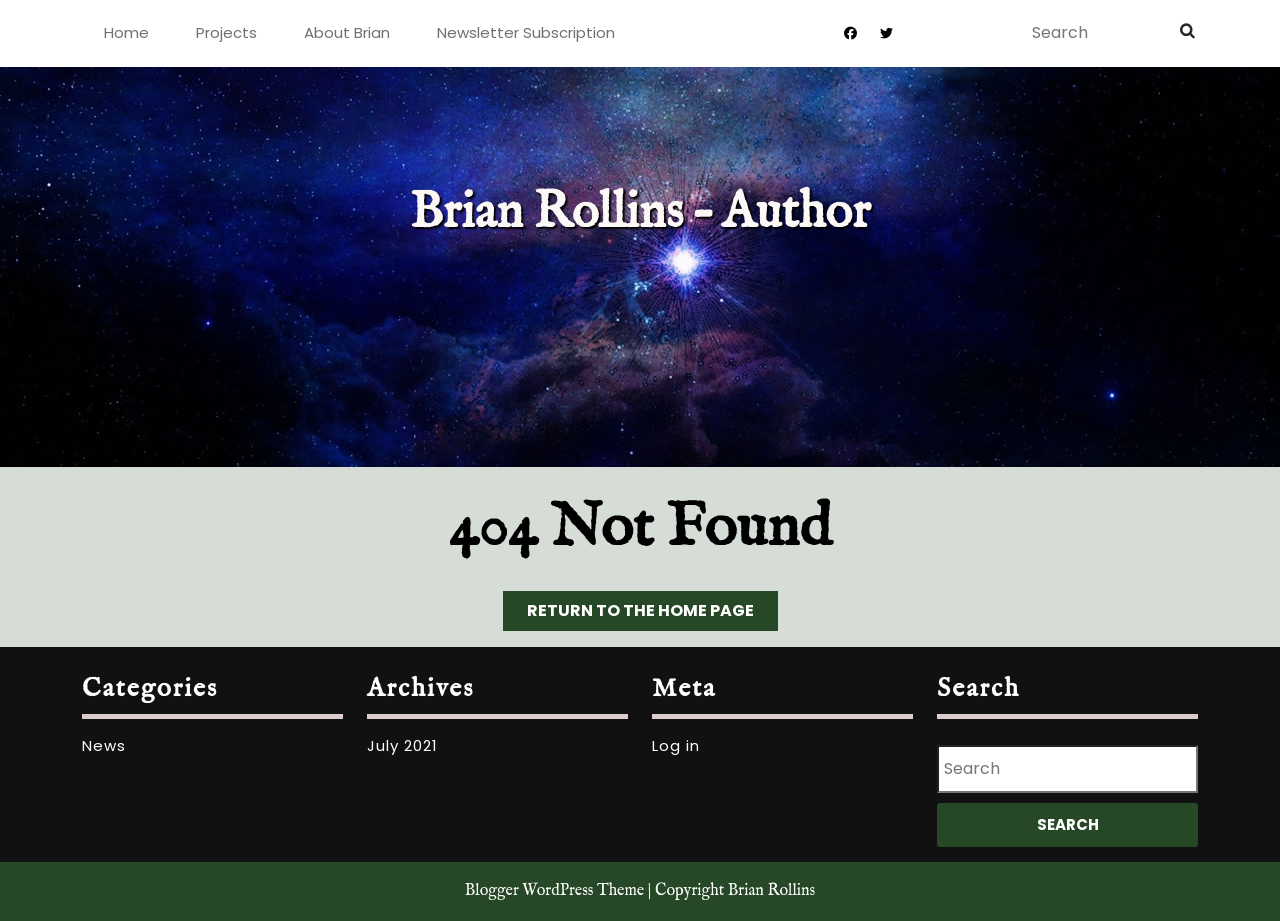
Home (126, 32)
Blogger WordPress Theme (554, 891)
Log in (676, 745)
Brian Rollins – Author (640, 213)
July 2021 (402, 745)
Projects (226, 32)
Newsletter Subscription (526, 32)
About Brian (347, 32)
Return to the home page (652, 614)
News (104, 745)
